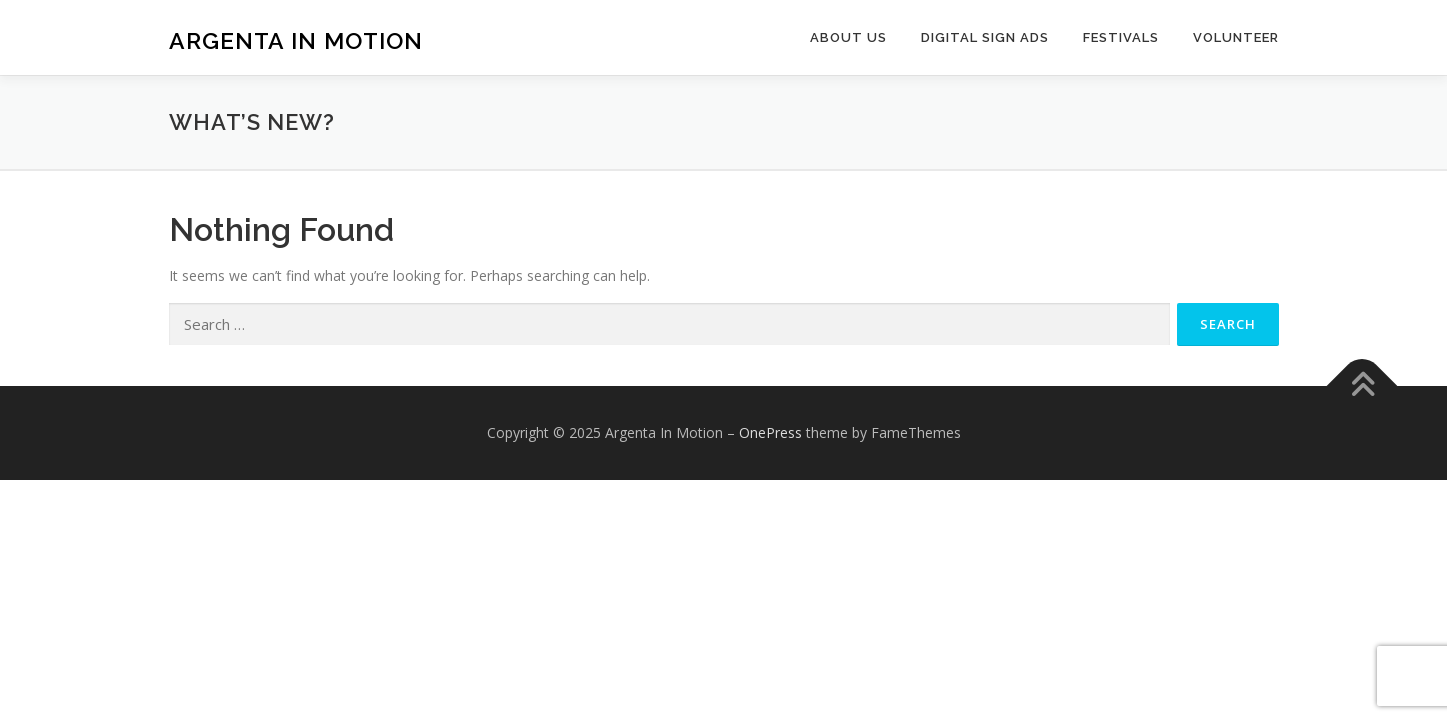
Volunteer (1236, 37)
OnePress (770, 432)
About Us (848, 37)
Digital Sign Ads (985, 37)
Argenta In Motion (296, 40)
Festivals (1121, 37)
